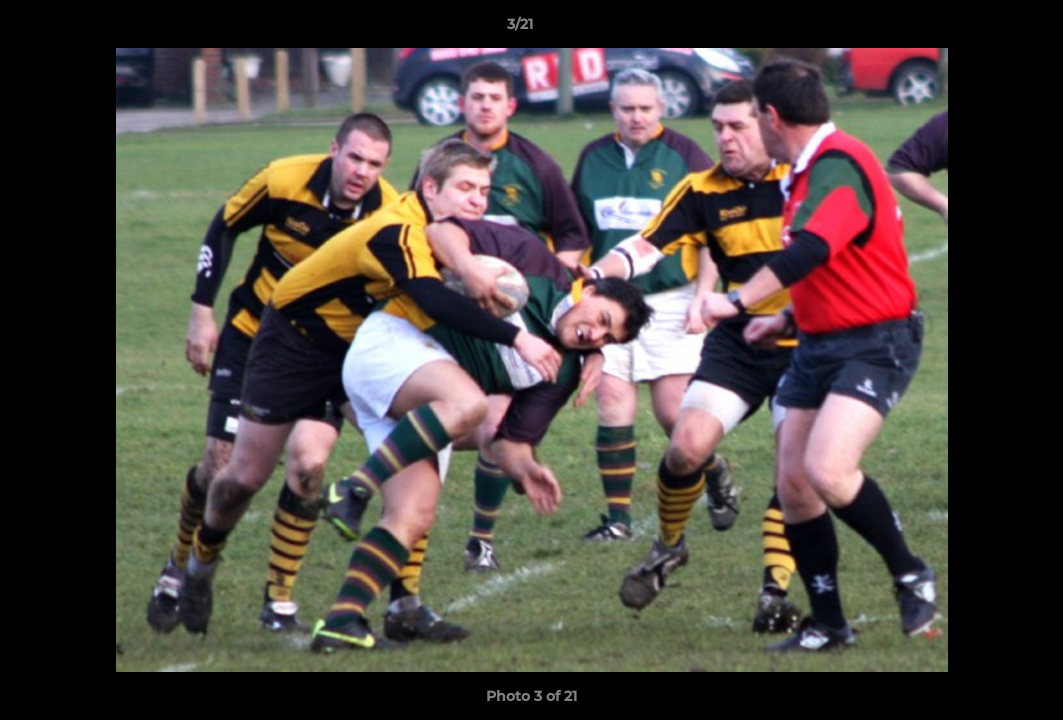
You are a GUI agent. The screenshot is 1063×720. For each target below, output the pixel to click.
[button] (979, 29)
